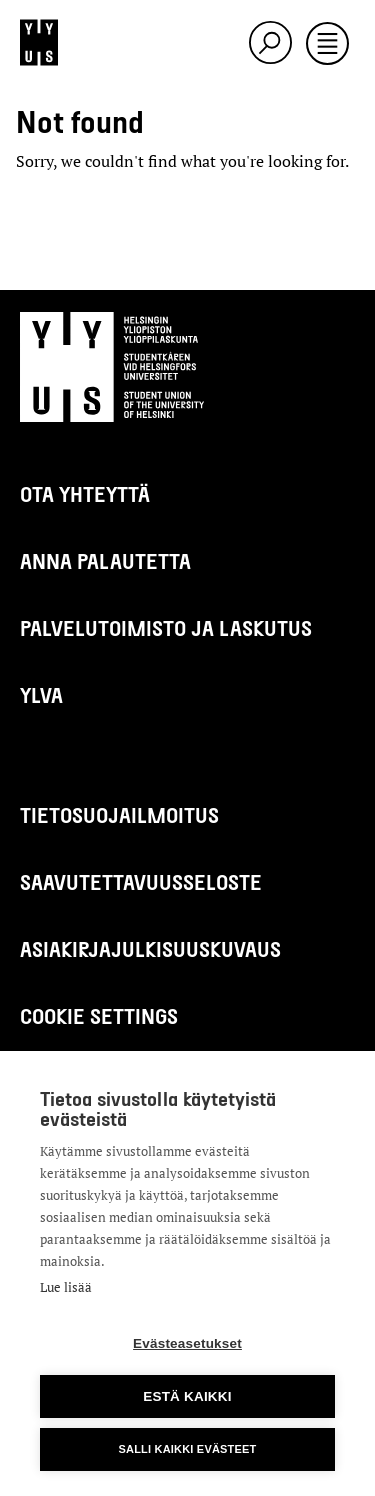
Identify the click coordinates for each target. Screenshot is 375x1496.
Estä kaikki (187, 1396)
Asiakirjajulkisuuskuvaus (150, 948)
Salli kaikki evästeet (187, 1449)
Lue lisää (66, 1287)
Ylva (41, 694)
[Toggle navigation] (327, 45)
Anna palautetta (105, 560)
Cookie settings (99, 1015)
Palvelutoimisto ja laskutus (166, 627)
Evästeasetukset (187, 1343)
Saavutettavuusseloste (141, 881)
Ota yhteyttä (85, 493)
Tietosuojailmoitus (119, 814)
